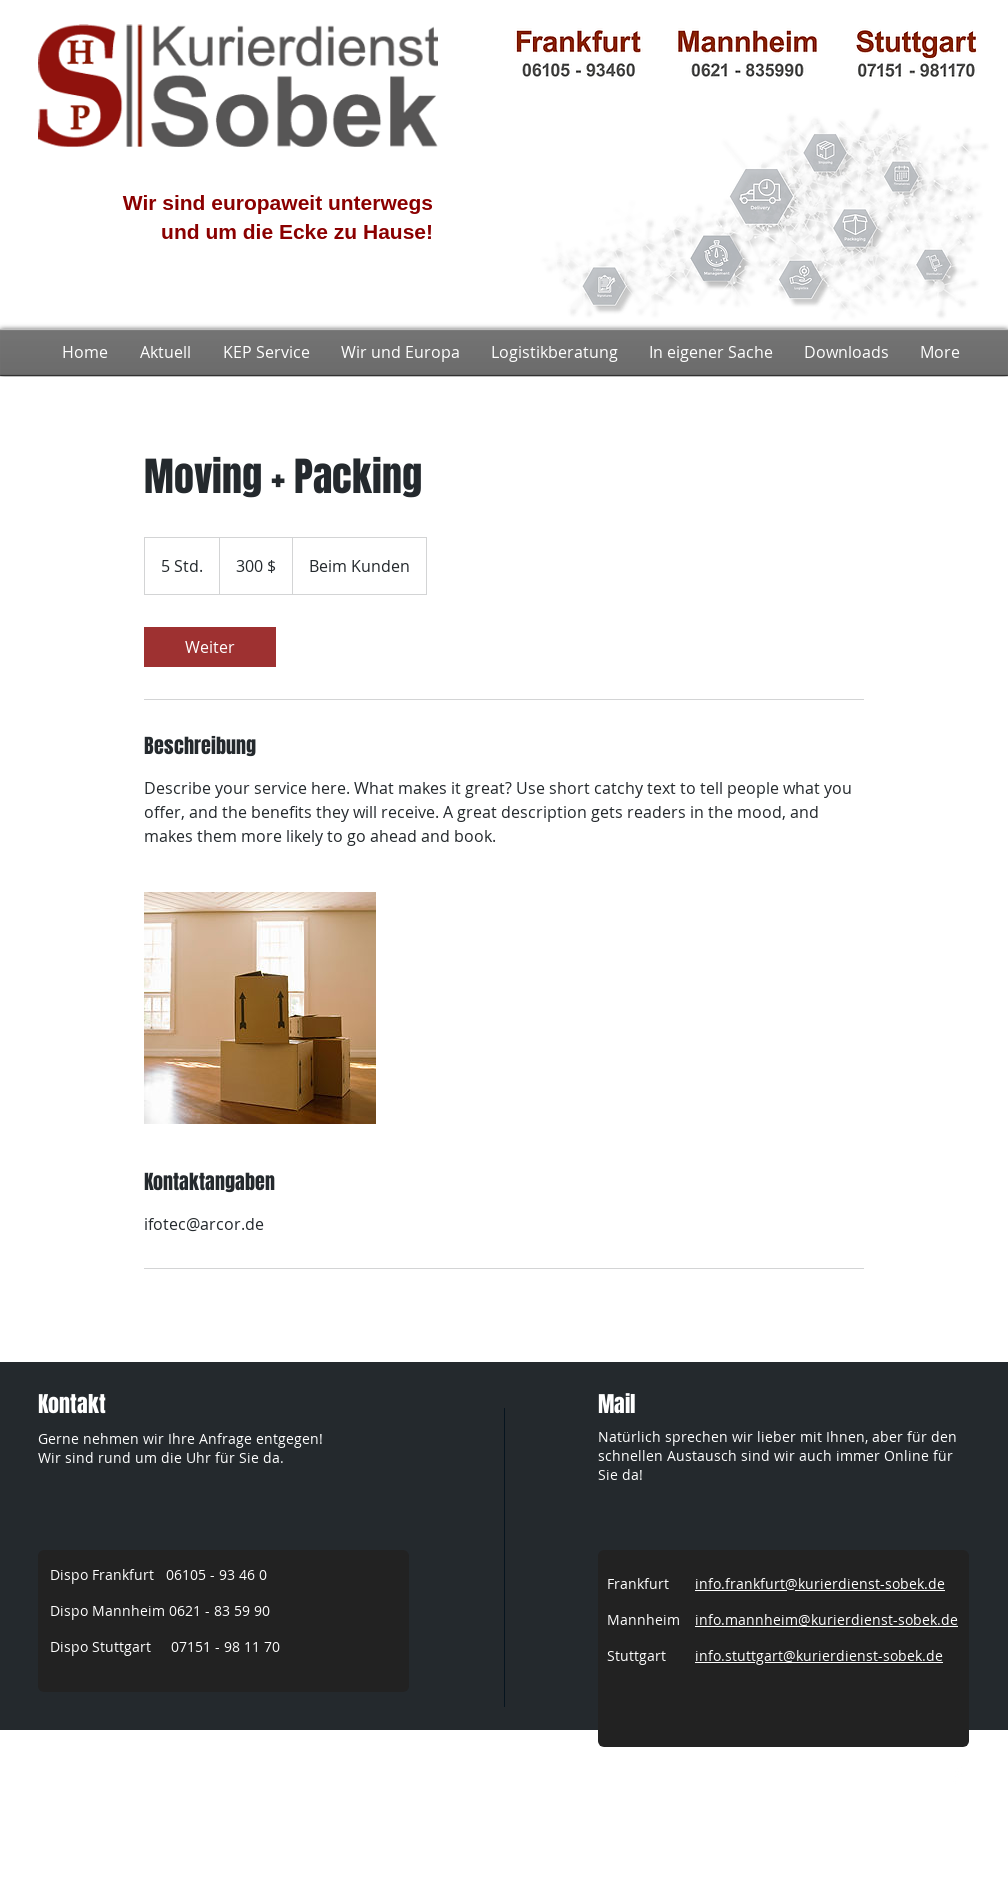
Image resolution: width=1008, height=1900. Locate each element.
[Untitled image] (260, 1008)
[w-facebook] (957, 1776)
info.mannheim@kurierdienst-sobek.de (826, 1619)
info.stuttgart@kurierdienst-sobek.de (819, 1655)
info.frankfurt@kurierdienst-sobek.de (820, 1583)
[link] (210, 647)
